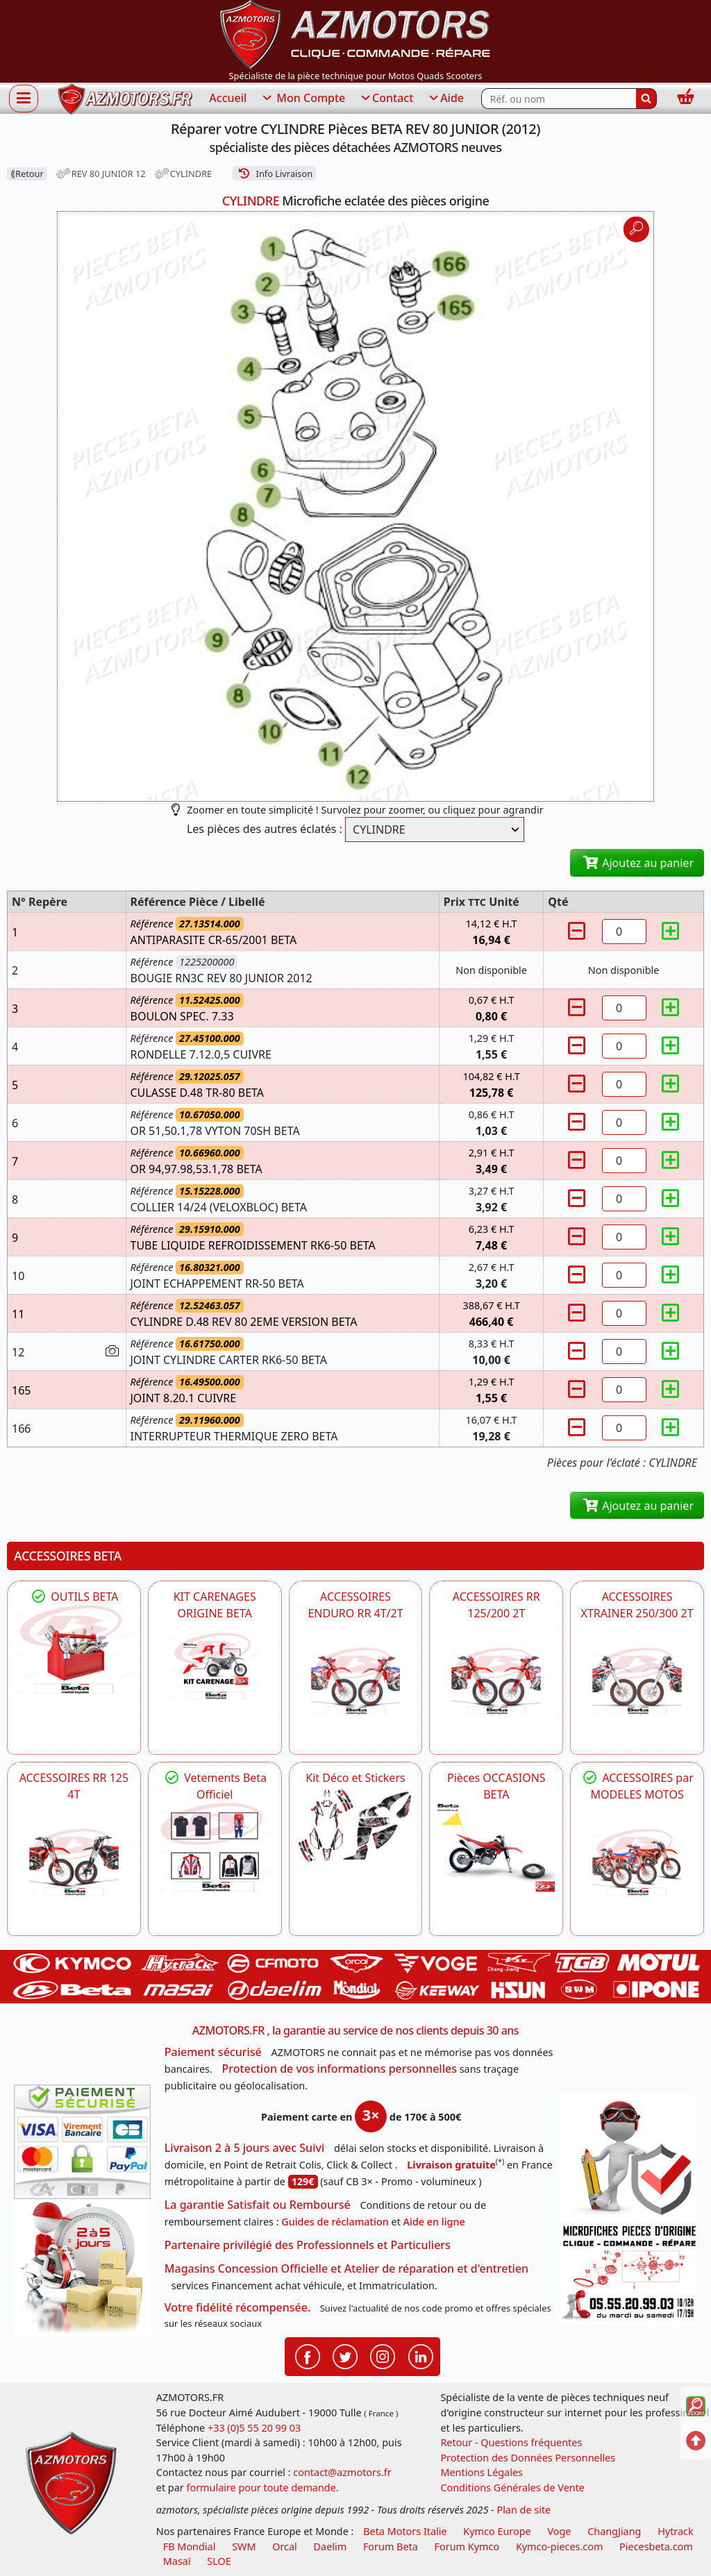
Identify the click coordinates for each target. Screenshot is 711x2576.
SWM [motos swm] (244, 2546)
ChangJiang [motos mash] (614, 2531)
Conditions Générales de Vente (512, 2487)
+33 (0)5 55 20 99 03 (254, 2427)
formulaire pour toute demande (260, 2487)
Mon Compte (302, 98)
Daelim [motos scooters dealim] (330, 2546)
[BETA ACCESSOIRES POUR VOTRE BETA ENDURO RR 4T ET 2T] (355, 1681)
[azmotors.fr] (125, 99)
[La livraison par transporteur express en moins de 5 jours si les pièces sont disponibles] (82, 2267)
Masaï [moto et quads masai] (177, 2561)
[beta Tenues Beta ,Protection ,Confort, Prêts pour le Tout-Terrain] (215, 1847)
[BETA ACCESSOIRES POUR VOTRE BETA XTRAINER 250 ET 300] (637, 1681)
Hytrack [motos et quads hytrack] (676, 2531)
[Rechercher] (646, 98)
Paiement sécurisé (213, 2052)
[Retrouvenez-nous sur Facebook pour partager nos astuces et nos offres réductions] (307, 2356)
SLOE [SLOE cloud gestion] (219, 2561)
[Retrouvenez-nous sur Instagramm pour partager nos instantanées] (382, 2356)
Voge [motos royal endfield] (559, 2531)
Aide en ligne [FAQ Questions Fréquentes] (434, 2221)
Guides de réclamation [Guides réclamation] (335, 2221)
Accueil (227, 98)
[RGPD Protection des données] (628, 2158)
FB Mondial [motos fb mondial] (189, 2546)
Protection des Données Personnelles (527, 2457)
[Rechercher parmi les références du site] (558, 98)
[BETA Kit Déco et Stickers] (355, 1825)
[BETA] (637, 1862)
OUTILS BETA (73, 1596)
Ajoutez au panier (637, 862)
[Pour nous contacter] (628, 2273)
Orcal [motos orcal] (284, 2546)
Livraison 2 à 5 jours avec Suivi (244, 2147)
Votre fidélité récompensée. (238, 2307)
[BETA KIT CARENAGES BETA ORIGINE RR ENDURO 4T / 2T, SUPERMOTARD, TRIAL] (215, 1666)
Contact (386, 98)
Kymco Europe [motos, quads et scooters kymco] (496, 2531)
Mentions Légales (481, 2472)
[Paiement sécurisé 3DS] (82, 2142)
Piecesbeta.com (656, 2546)
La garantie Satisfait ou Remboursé (258, 2204)
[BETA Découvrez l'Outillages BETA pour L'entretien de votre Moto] (74, 1649)
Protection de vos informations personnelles (339, 2068)
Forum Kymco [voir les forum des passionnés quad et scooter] (467, 2546)
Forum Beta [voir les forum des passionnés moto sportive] (390, 2546)
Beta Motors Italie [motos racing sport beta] (404, 2531)
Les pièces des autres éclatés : (264, 828)
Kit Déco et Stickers (355, 1777)
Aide (445, 98)
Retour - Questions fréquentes (511, 2442)
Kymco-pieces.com (559, 2546)
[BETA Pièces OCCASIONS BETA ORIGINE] (496, 1847)
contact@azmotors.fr (342, 2472)
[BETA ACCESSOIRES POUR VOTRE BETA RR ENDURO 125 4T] (74, 1862)
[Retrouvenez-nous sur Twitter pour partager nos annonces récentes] (345, 2356)
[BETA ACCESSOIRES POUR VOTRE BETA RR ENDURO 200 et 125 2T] (496, 1681)
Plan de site (523, 2509)
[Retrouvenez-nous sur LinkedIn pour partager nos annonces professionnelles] (420, 2356)
